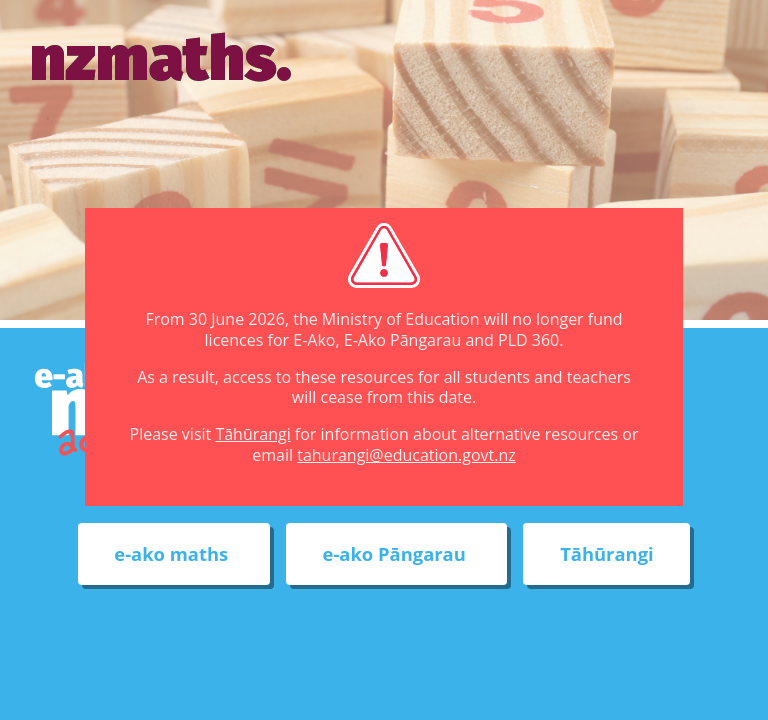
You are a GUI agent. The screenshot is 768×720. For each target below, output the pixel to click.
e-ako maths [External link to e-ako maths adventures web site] (173, 554)
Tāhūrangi (252, 434)
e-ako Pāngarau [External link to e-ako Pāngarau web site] (397, 554)
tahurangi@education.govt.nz (406, 455)
